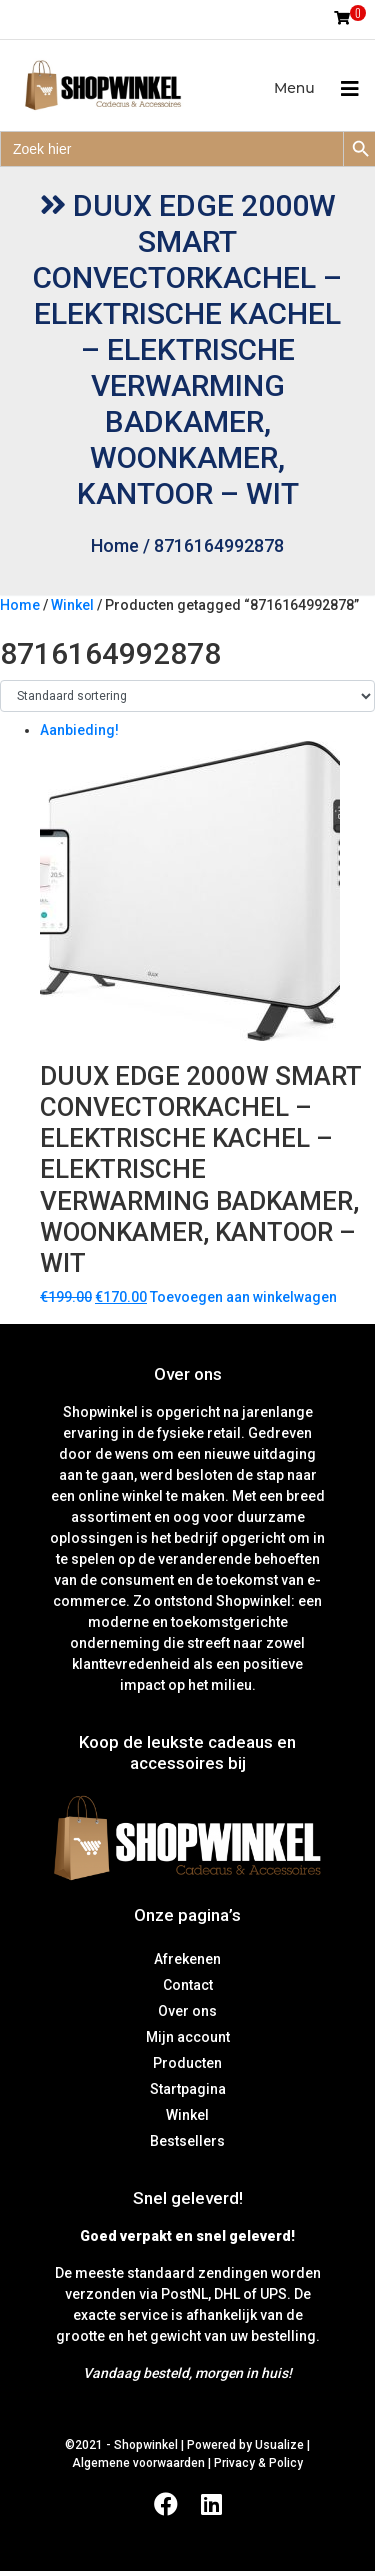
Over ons (187, 2011)
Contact (188, 1985)
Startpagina (188, 2089)
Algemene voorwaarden (138, 2463)
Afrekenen (187, 1959)
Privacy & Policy (258, 2463)
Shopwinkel (147, 2445)
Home (115, 545)
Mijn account (188, 2037)
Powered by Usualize (245, 2445)
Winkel (72, 605)
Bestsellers (187, 2141)
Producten (187, 2063)
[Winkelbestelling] (187, 696)
